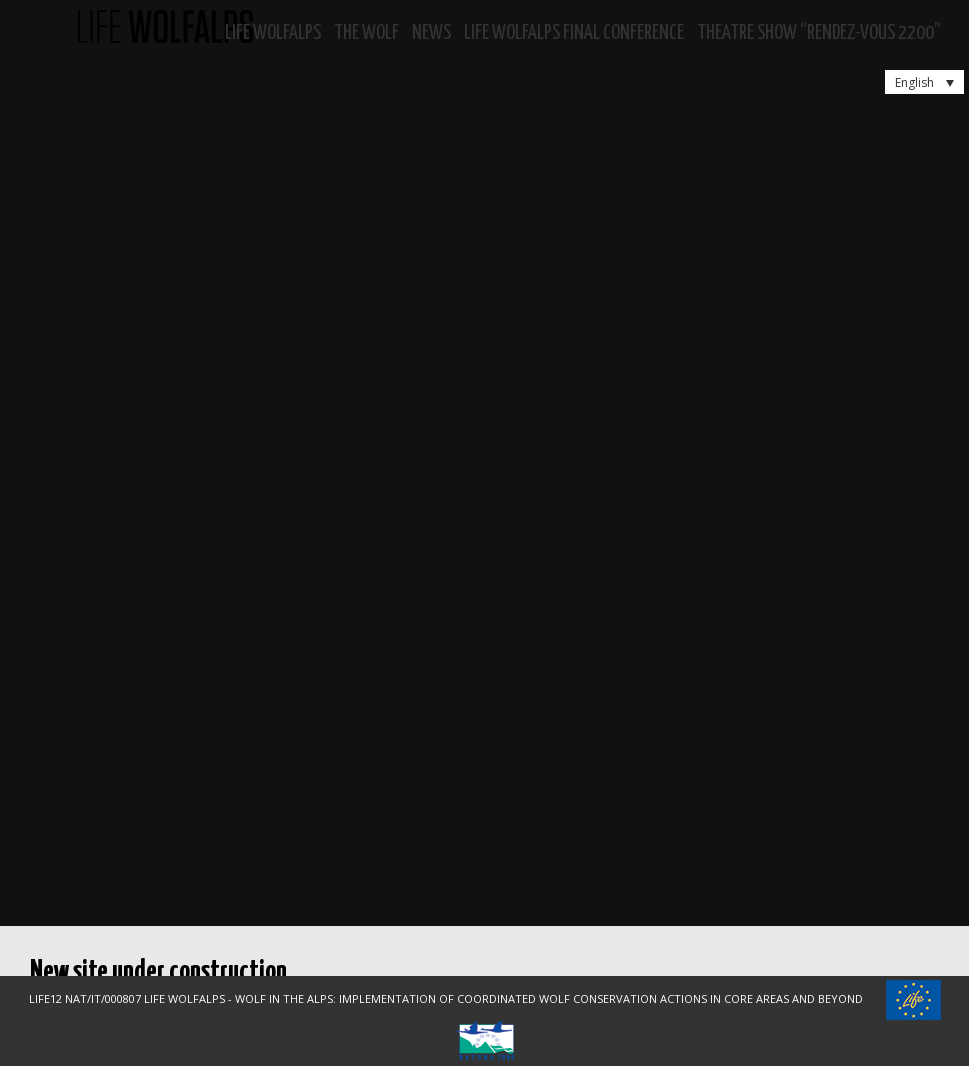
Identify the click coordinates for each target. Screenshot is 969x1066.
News (431, 33)
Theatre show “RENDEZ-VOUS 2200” (819, 33)
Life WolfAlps (273, 33)
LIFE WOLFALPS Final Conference (574, 33)
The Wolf (366, 33)
